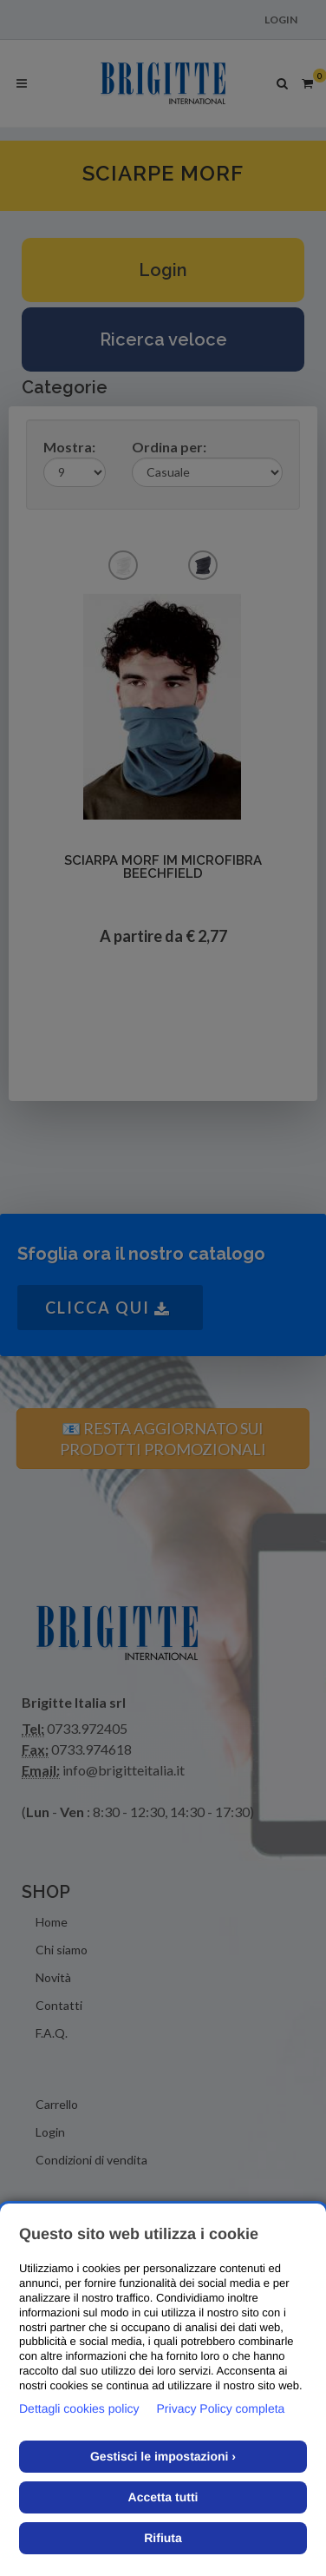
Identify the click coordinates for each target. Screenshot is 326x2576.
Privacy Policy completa (221, 2408)
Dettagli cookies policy (79, 2408)
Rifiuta (163, 2538)
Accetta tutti (163, 2497)
